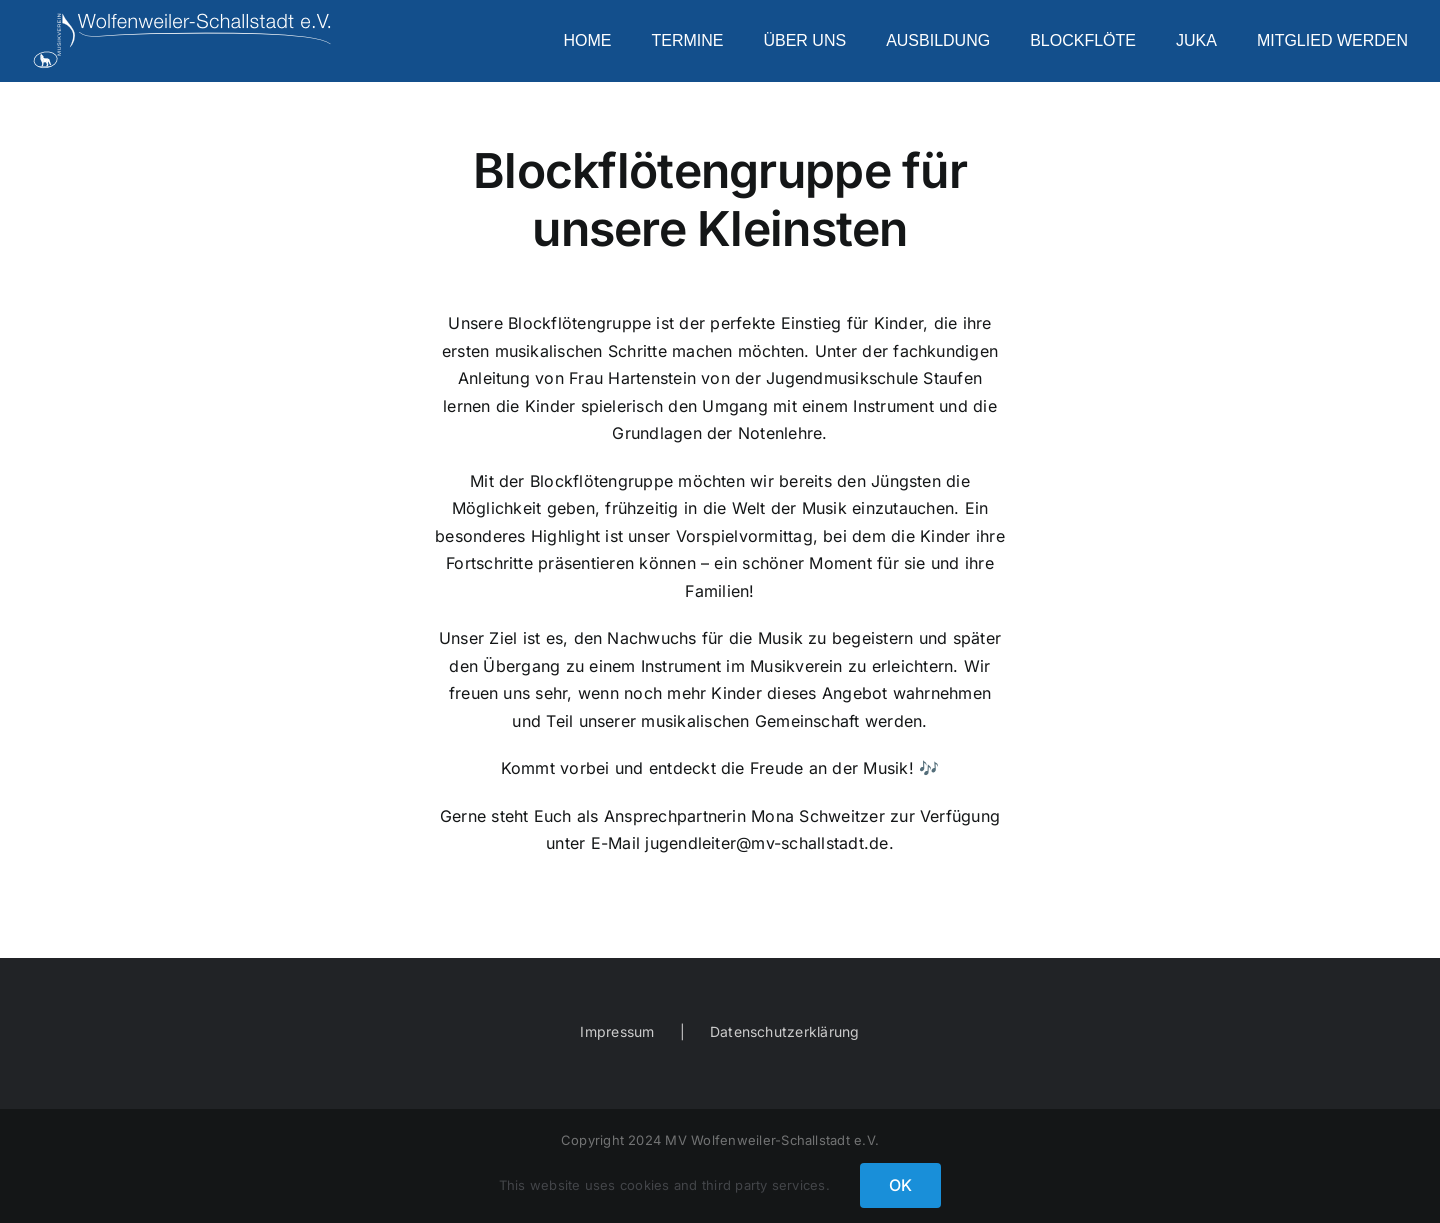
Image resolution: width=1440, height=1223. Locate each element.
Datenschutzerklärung (785, 1031)
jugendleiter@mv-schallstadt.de (766, 843)
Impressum (617, 1031)
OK (900, 1185)
